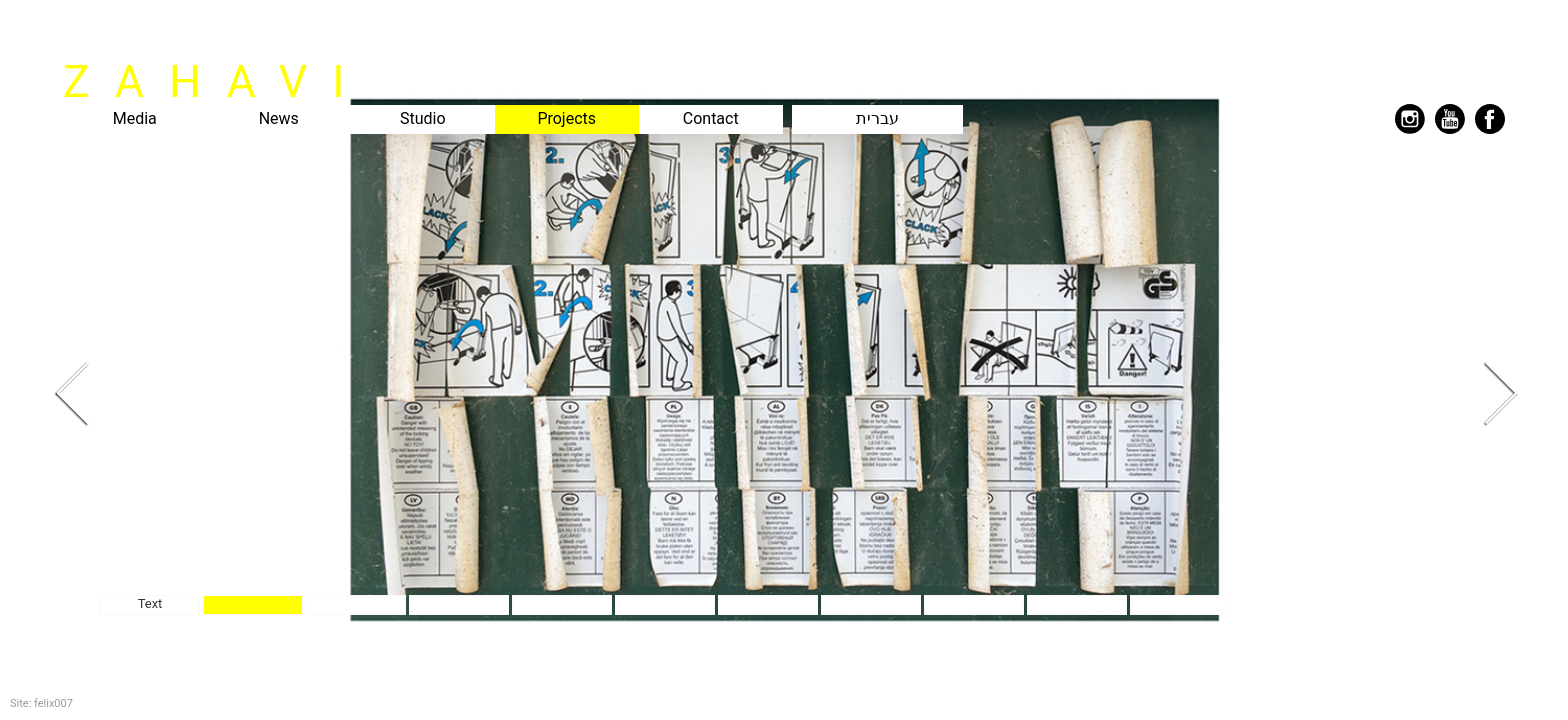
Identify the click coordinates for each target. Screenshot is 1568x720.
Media (135, 118)
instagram (1410, 118)
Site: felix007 (41, 703)
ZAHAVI (216, 81)
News (279, 118)
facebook (1490, 118)
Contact (711, 118)
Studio (423, 118)
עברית (877, 118)
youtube (1450, 118)
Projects (566, 118)
